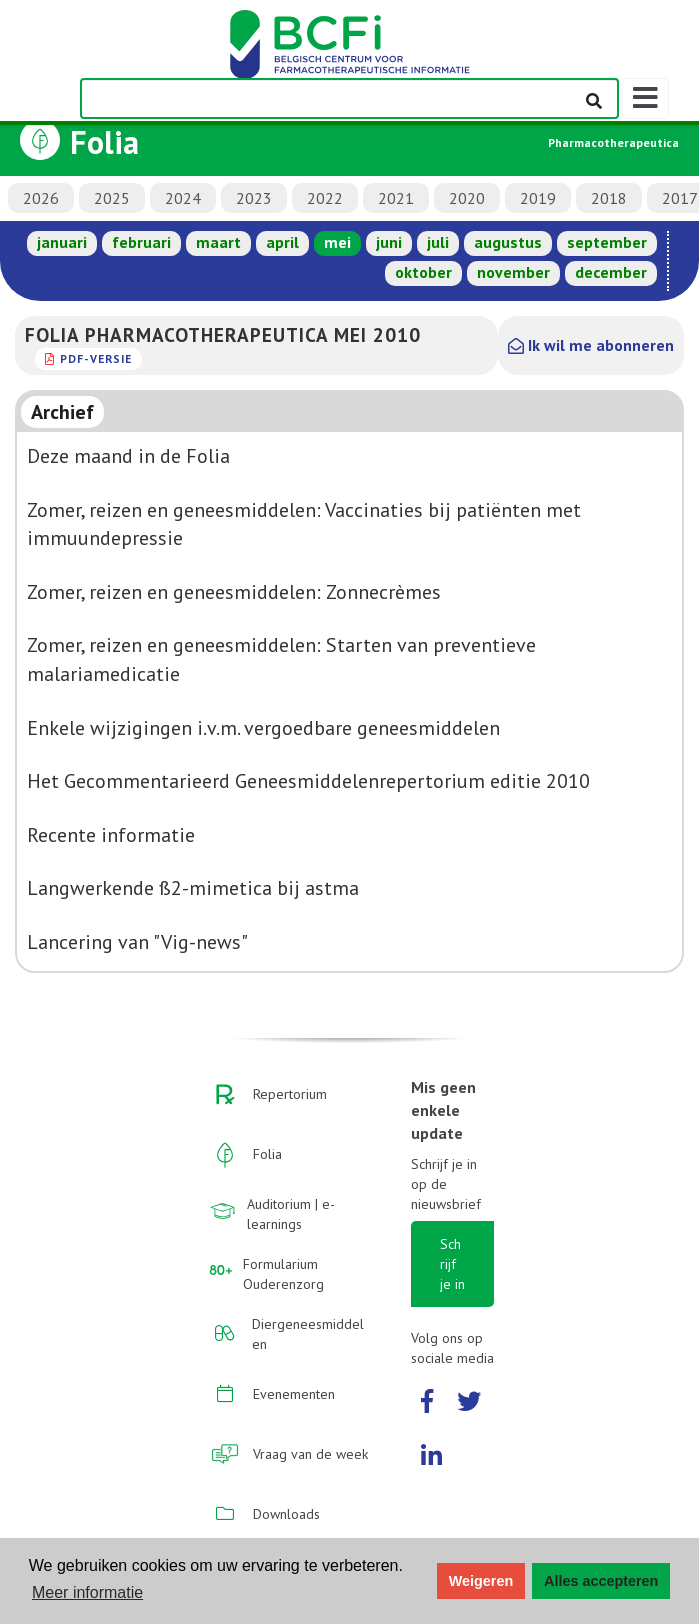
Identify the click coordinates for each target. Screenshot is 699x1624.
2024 (183, 198)
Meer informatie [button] (87, 1592)
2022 (325, 198)
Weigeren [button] (481, 1581)
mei (337, 242)
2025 (112, 198)
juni (389, 242)
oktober (423, 272)
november (513, 272)
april (282, 242)
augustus (508, 242)
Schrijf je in (452, 1264)
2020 (467, 198)
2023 (254, 198)
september (607, 242)
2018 (609, 198)
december (611, 272)
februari (141, 242)
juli (438, 242)
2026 (41, 198)
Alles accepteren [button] (601, 1581)
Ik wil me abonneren (591, 345)
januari (62, 242)
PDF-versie (96, 358)
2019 (538, 198)
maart (218, 242)
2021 (396, 198)
